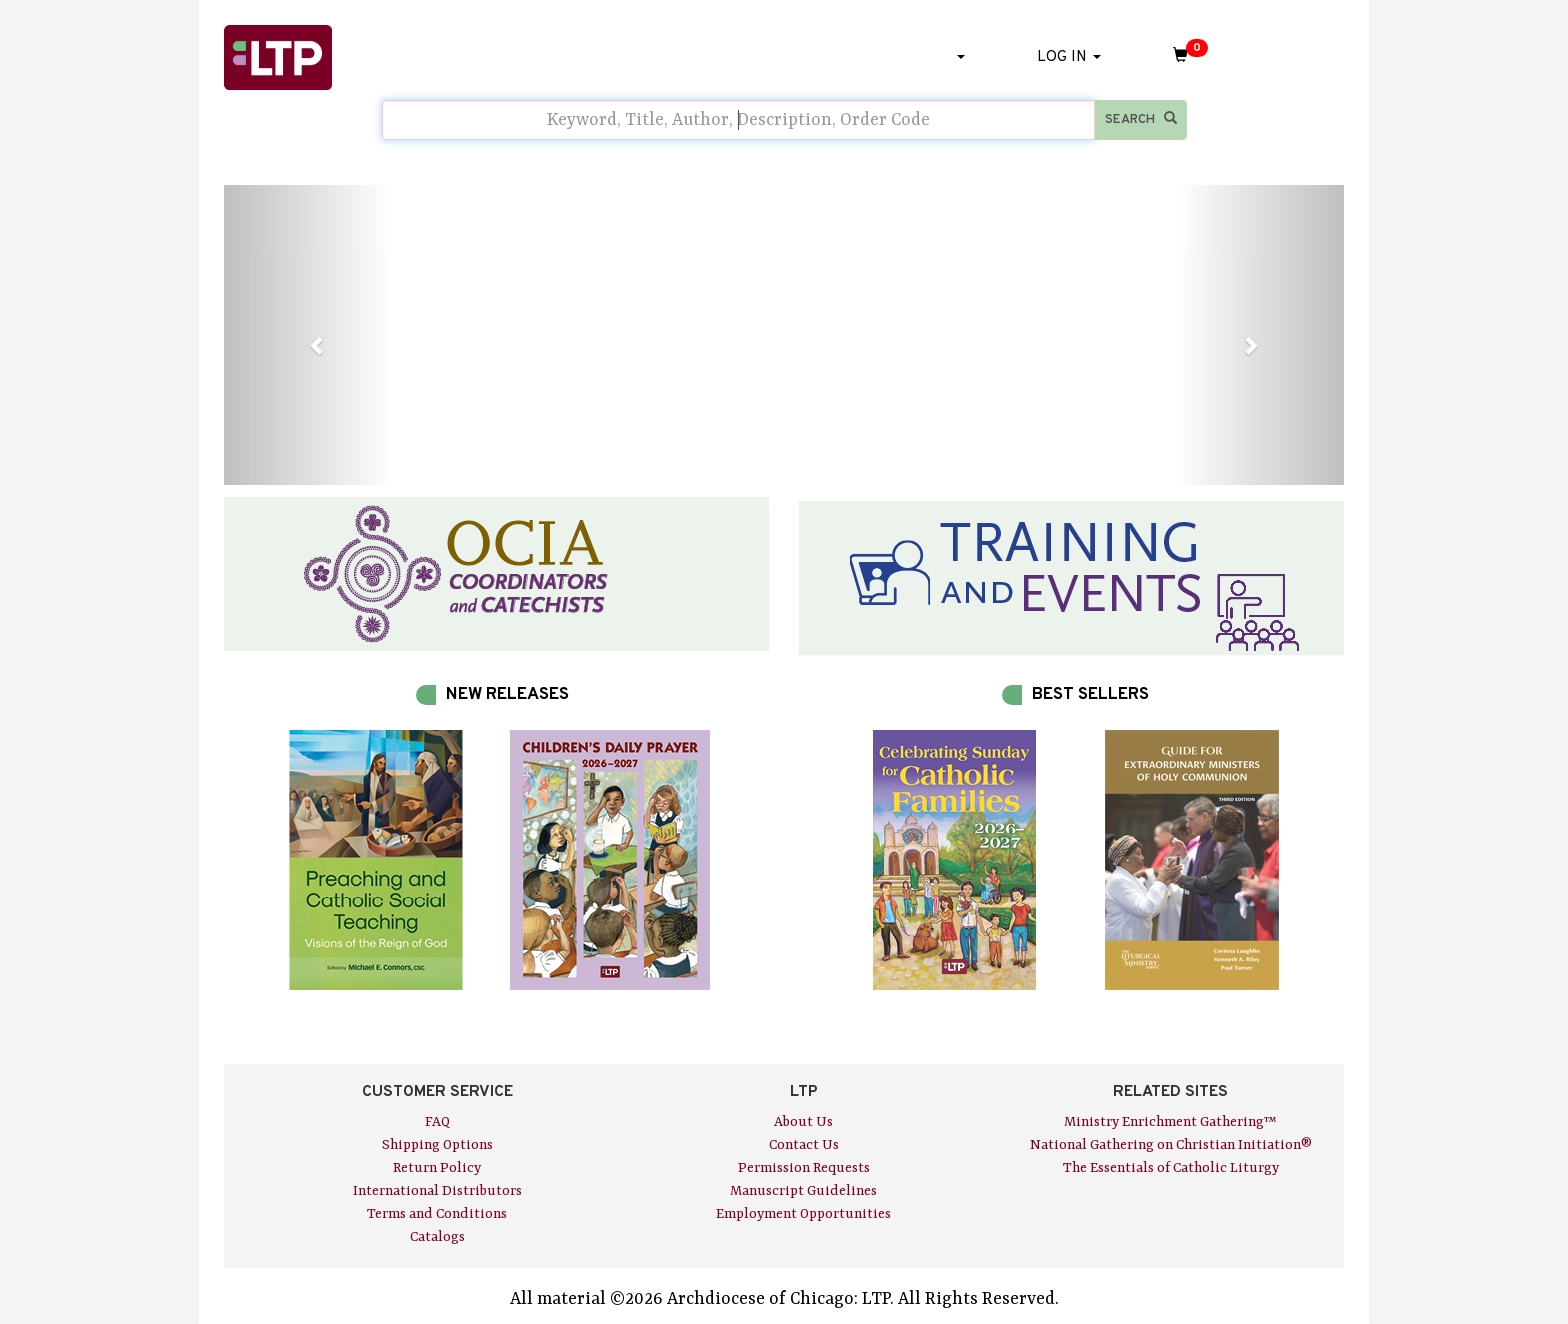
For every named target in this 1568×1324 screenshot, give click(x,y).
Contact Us (804, 1145)
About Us (803, 1122)
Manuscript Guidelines (803, 1191)
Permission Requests (804, 1168)
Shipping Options (437, 1145)
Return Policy (437, 1168)
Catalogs (437, 1237)
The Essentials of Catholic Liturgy (1171, 1168)
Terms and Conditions (437, 1214)
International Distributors (437, 1191)
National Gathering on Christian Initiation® (1171, 1145)
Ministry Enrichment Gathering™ (1170, 1122)
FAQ (437, 1122)
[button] (308, 335)
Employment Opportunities (803, 1214)
